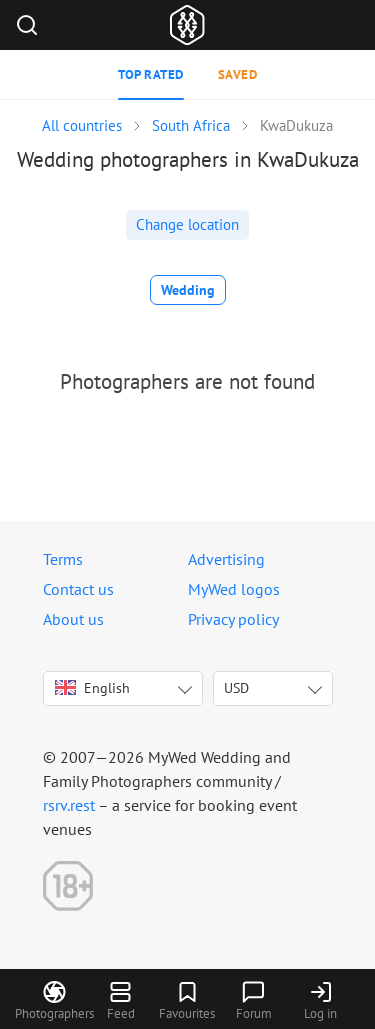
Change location (187, 224)
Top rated (151, 74)
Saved (238, 74)
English (92, 688)
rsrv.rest (69, 805)
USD (236, 688)
